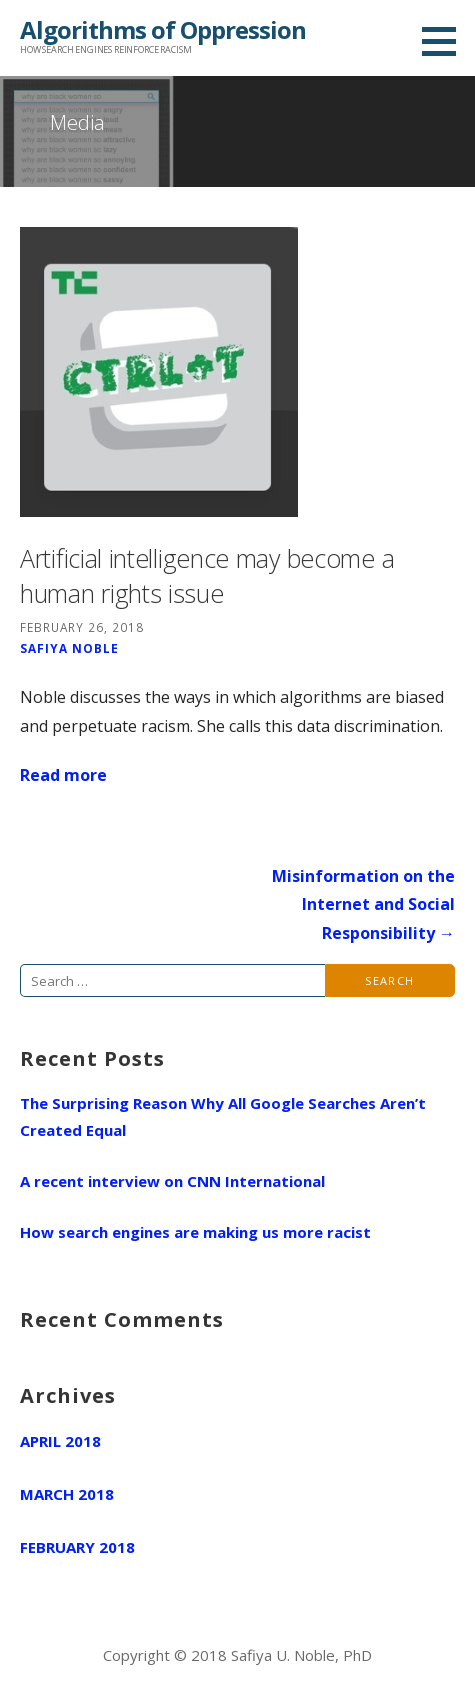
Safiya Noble (69, 648)
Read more (63, 775)
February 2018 (77, 1547)
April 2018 (60, 1441)
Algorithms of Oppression (163, 29)
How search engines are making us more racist (195, 1232)
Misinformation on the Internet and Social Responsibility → (363, 905)
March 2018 (67, 1494)
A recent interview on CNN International (172, 1181)
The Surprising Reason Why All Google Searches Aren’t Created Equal (223, 1116)
